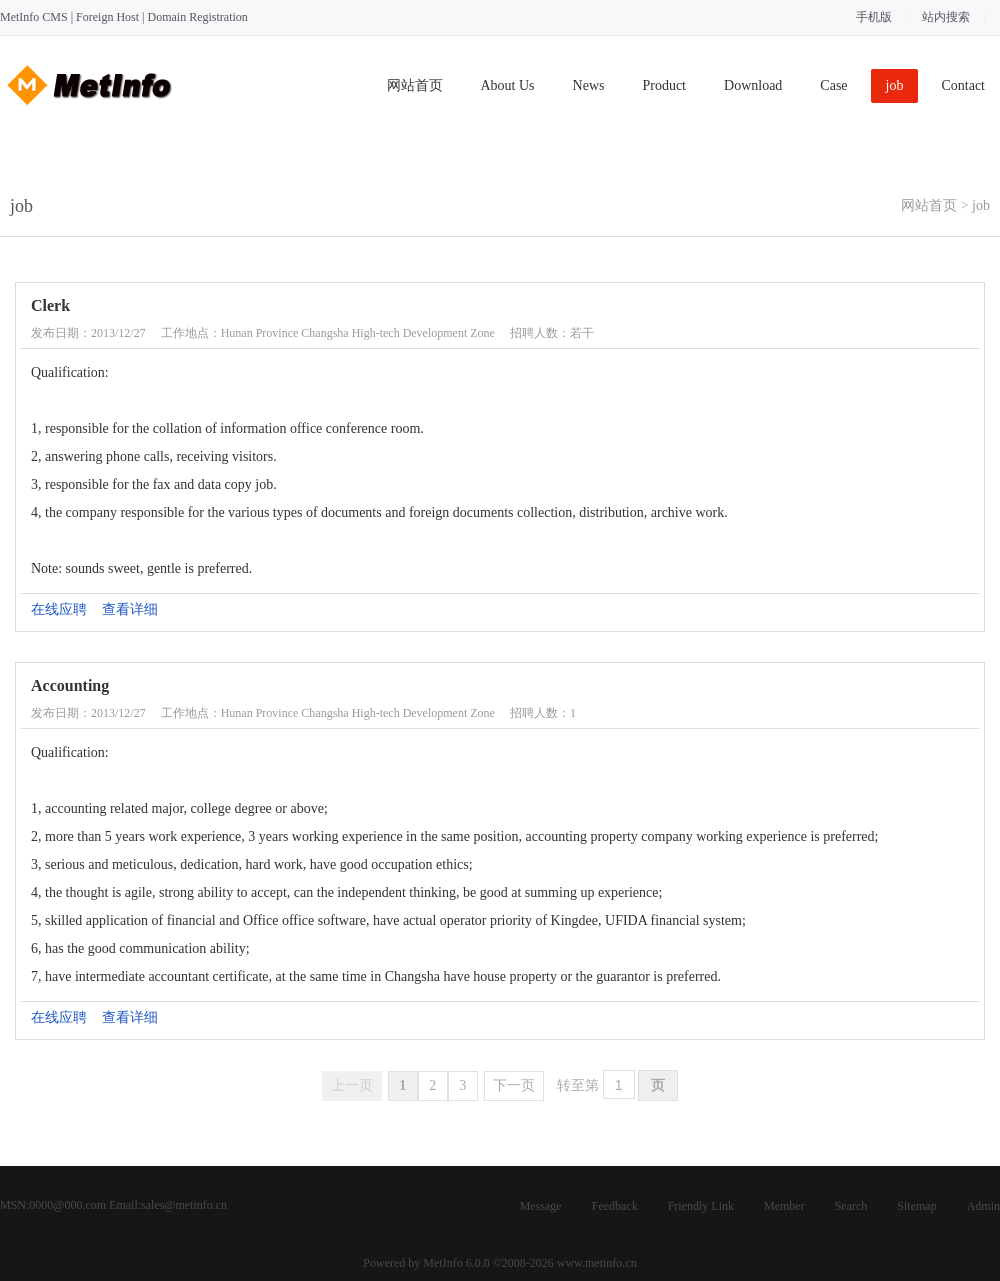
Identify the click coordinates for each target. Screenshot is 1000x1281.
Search (851, 1206)
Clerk (50, 305)
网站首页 (415, 85)
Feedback (615, 1206)
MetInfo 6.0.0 (456, 1263)
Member (784, 1206)
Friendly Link (701, 1206)
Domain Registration (197, 17)
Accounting (70, 685)
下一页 (514, 1085)
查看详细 (130, 609)
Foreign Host (107, 17)
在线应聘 (59, 609)
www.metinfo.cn (597, 1263)
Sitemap (916, 1206)
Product (664, 85)
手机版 (874, 17)
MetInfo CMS (34, 17)
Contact (963, 85)
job (895, 85)
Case (833, 85)
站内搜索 (946, 17)
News (589, 85)
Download (753, 85)
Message (541, 1206)
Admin (983, 1206)
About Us (508, 85)
